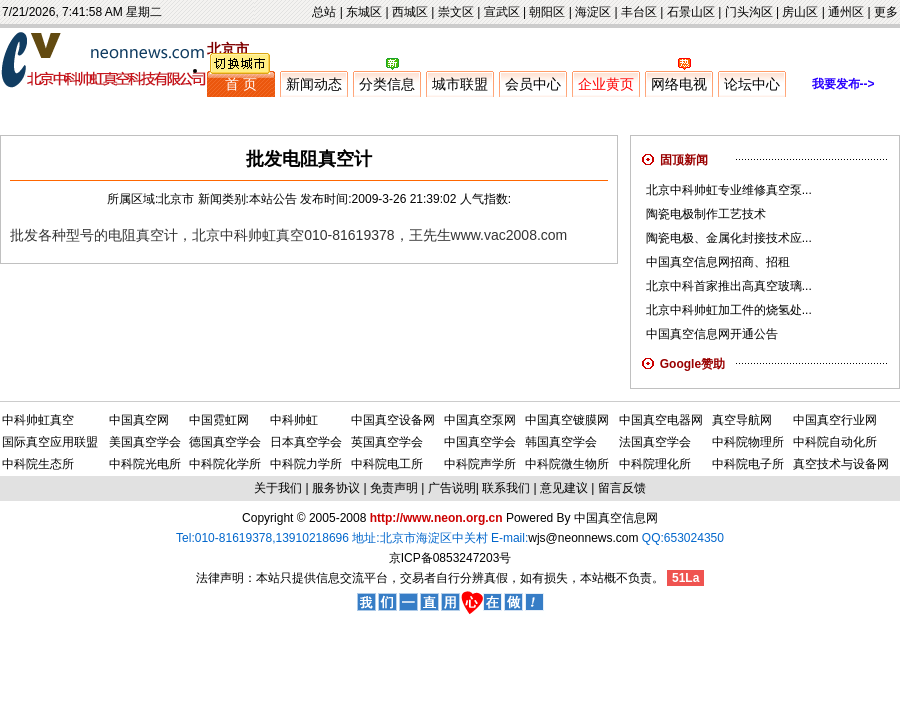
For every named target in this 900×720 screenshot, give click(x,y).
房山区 (800, 12)
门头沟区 (749, 12)
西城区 (410, 12)
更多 (886, 12)
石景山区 (691, 12)
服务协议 (336, 488)
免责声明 (394, 488)
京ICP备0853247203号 (450, 558)
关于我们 (278, 488)
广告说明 (452, 488)
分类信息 (387, 84)
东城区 (364, 12)
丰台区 (639, 12)
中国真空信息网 (616, 518)
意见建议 (564, 488)
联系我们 (506, 488)
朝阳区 (547, 12)
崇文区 (456, 12)
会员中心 (533, 84)
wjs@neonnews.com (583, 538)
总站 (324, 12)
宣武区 (502, 12)
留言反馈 (622, 488)
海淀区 (593, 12)
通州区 (846, 12)
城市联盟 (460, 84)
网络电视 (679, 84)
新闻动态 (314, 84)
